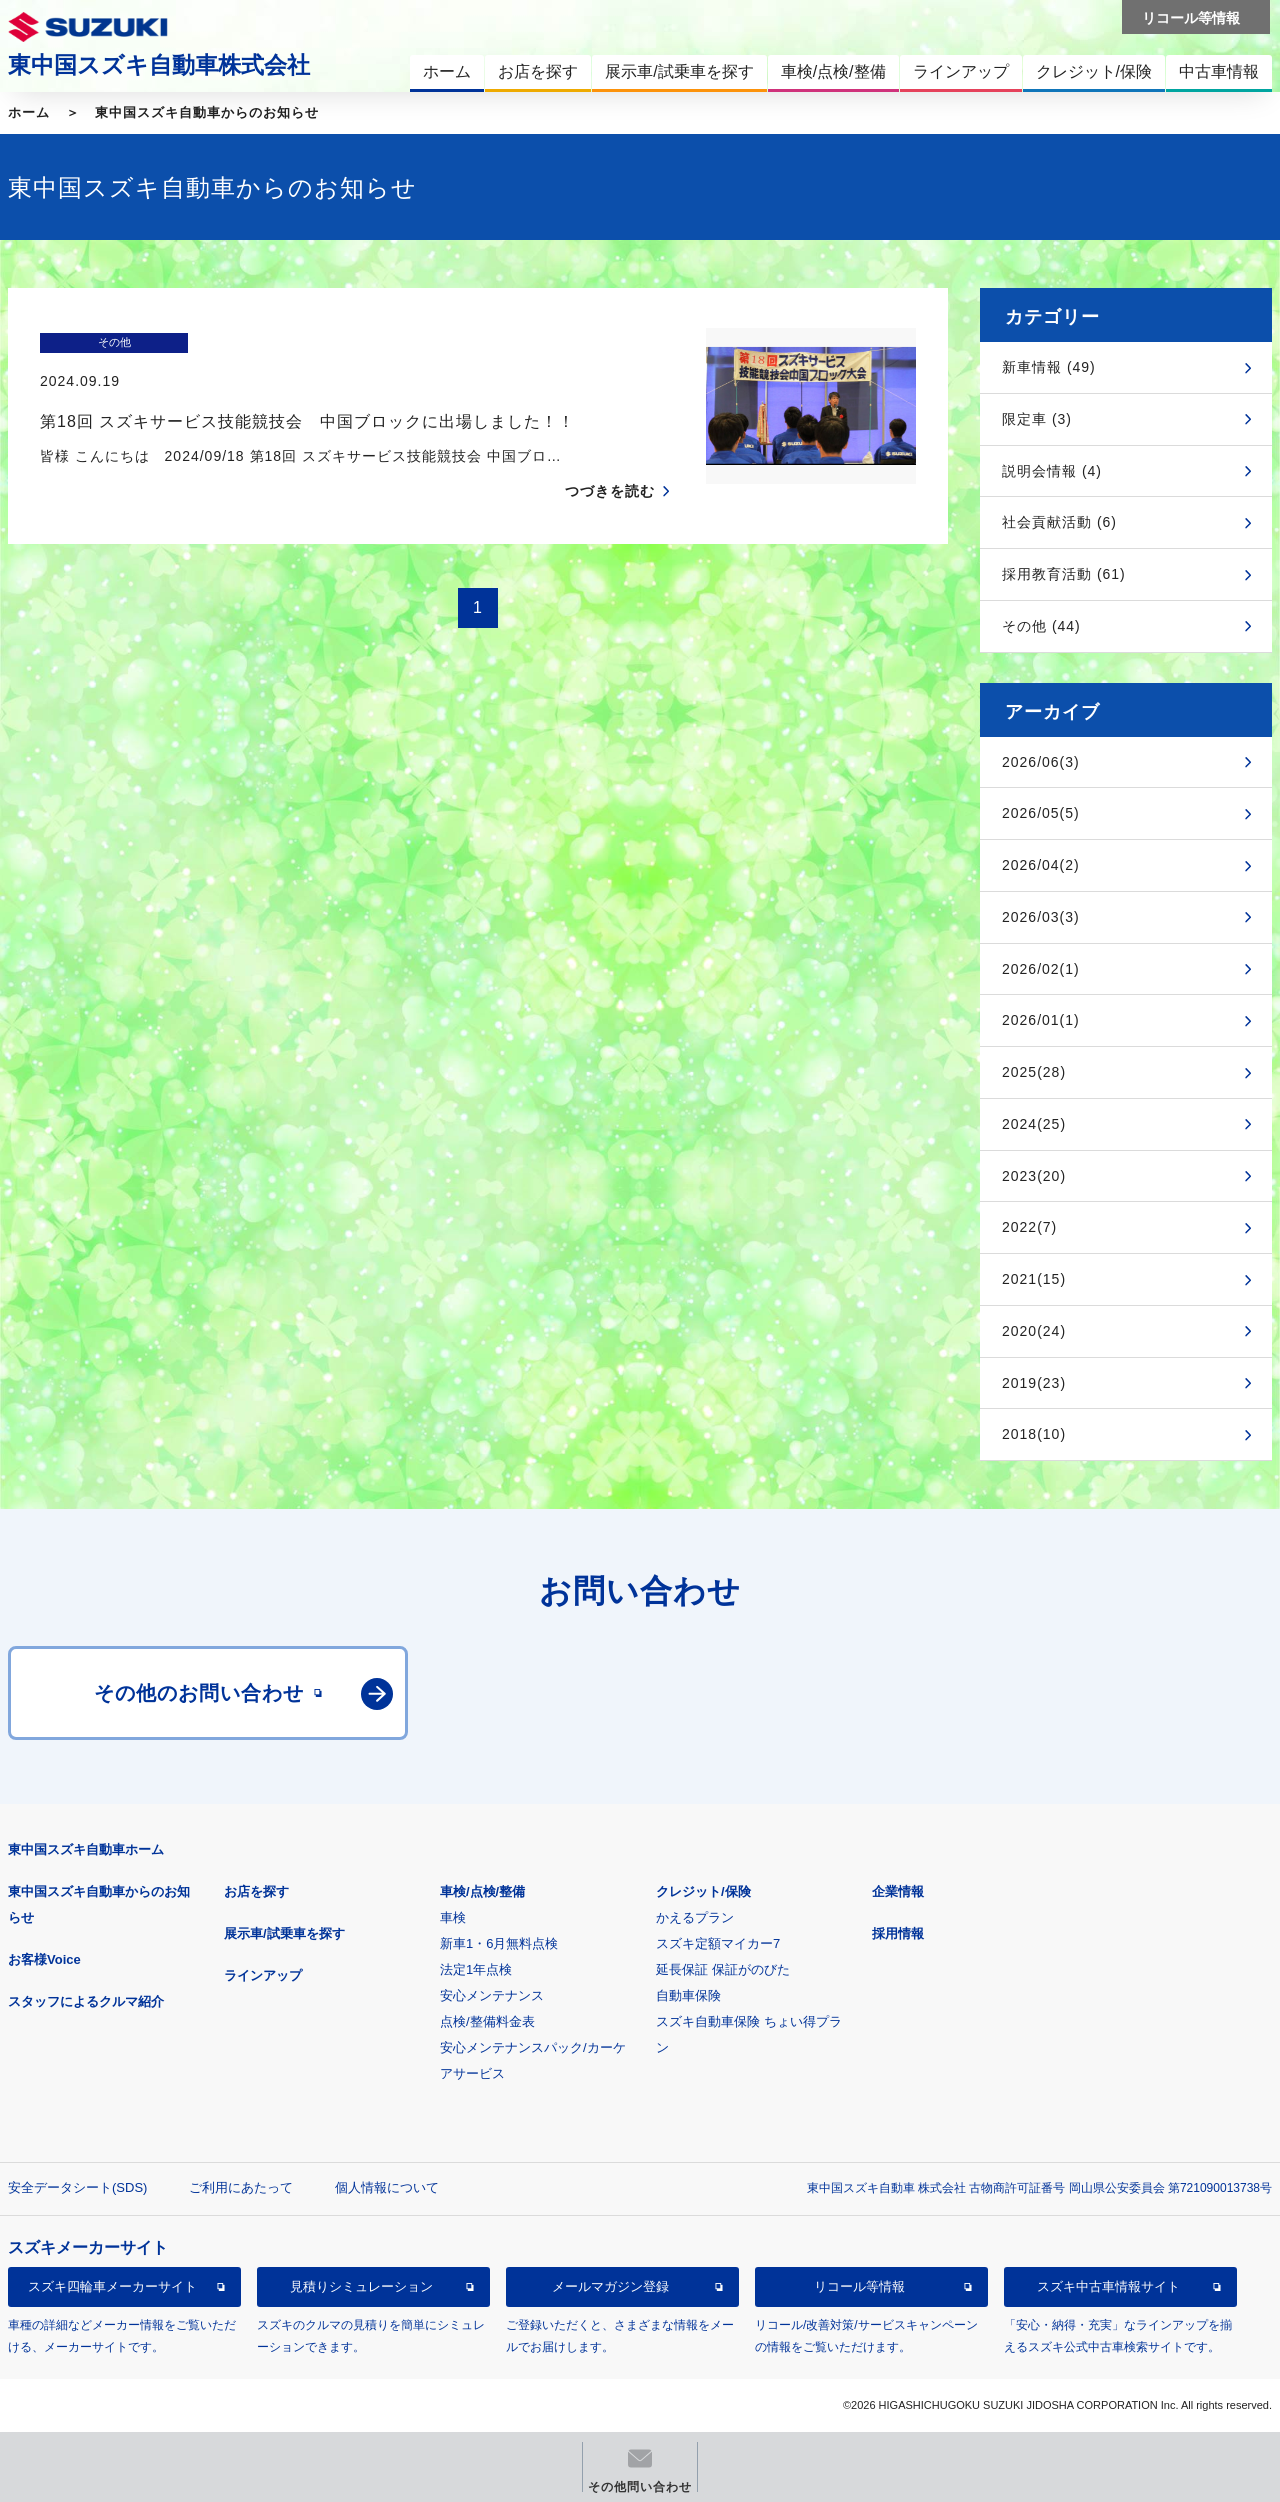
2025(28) (1034, 1072)
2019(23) (1034, 1383)
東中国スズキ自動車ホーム (86, 1849)
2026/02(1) (1041, 969)
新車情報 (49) (1049, 367)
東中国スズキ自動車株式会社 (159, 65)
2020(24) (1034, 1331)
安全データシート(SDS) (77, 2187)
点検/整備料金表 (487, 2021)
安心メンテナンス (492, 1995)
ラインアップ (263, 1975)
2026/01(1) (1041, 1020)
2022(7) (1029, 1227)
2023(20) (1034, 1176)
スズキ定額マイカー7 (718, 1943)
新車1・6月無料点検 (499, 1943)
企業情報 (898, 1891)
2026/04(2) (1041, 865)
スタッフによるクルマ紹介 (86, 2001)
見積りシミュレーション (361, 2286)
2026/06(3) (1041, 762)
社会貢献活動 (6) (1059, 522)
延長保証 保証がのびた (723, 1969)
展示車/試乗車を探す (284, 1933)
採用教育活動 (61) (1064, 574)
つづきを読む (610, 452)
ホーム (29, 112)
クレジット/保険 (703, 1891)
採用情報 (898, 1933)
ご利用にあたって (241, 2187)
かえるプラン (695, 1917)
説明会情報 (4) (1052, 471)
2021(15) (1034, 1279)
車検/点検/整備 (482, 1891)
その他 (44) (1041, 626)
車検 (453, 1917)
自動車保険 (688, 1995)
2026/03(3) (1041, 917)
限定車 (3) (1037, 419)
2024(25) (1034, 1124)
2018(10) (1034, 1434)
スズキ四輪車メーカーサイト (112, 2286)
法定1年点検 (476, 1969)
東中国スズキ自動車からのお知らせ (207, 112)
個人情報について (387, 2187)
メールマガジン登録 (610, 2286)
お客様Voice (44, 1959)
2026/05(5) (1041, 813)
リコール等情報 (859, 2286)
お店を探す (256, 1891)
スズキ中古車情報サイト (1108, 2286)
